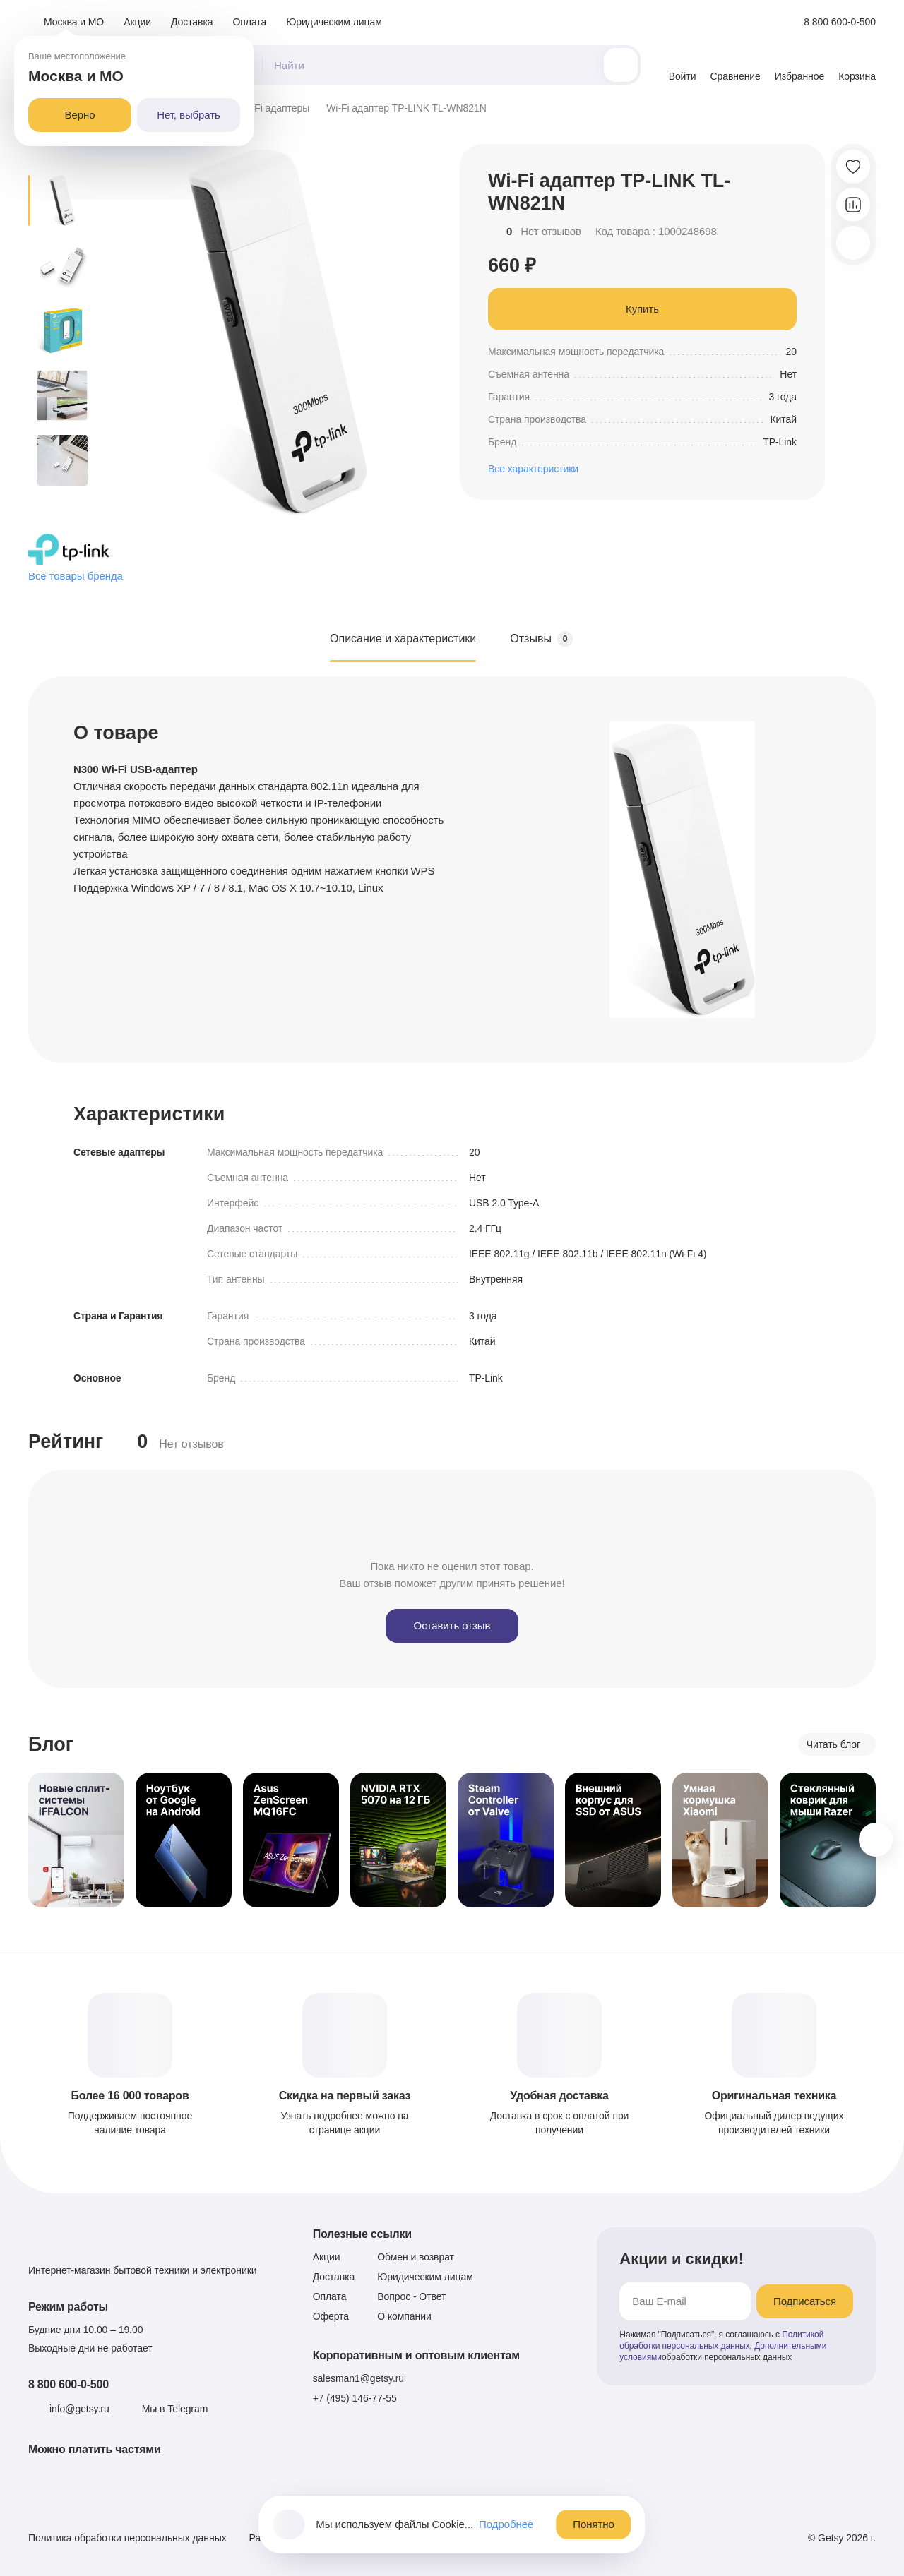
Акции (137, 22)
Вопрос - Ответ (411, 2296)
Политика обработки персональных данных (127, 2538)
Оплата (250, 22)
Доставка (192, 22)
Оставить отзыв (452, 1625)
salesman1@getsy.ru (358, 2378)
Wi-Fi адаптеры (274, 108)
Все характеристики (533, 468)
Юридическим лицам (334, 22)
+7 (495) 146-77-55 (355, 2398)
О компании (404, 2316)
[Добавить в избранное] (853, 167)
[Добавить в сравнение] (853, 205)
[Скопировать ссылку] (853, 243)
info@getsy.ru (79, 2408)
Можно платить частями (94, 2449)
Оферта (331, 2316)
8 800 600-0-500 (68, 2384)
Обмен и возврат (415, 2257)
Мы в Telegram (175, 2408)
